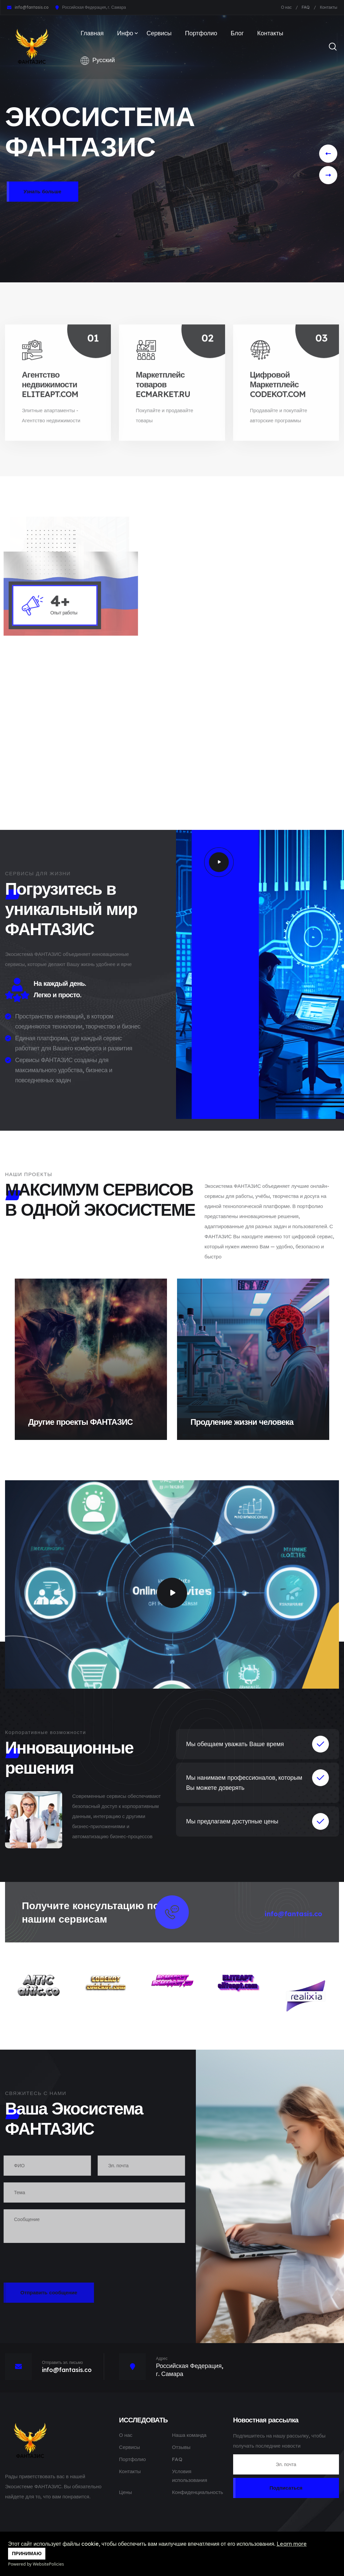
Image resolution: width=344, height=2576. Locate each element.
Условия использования (189, 2475)
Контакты (328, 7)
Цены (125, 2492)
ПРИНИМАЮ (27, 2553)
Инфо (125, 33)
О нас (286, 7)
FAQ (306, 7)
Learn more (291, 2543)
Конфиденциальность (197, 2492)
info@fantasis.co (32, 7)
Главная (92, 33)
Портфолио (201, 33)
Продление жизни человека (241, 1422)
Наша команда (189, 2435)
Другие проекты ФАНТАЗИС (80, 1422)
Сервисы (159, 33)
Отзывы (181, 2447)
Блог (237, 33)
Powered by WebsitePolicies (36, 2564)
